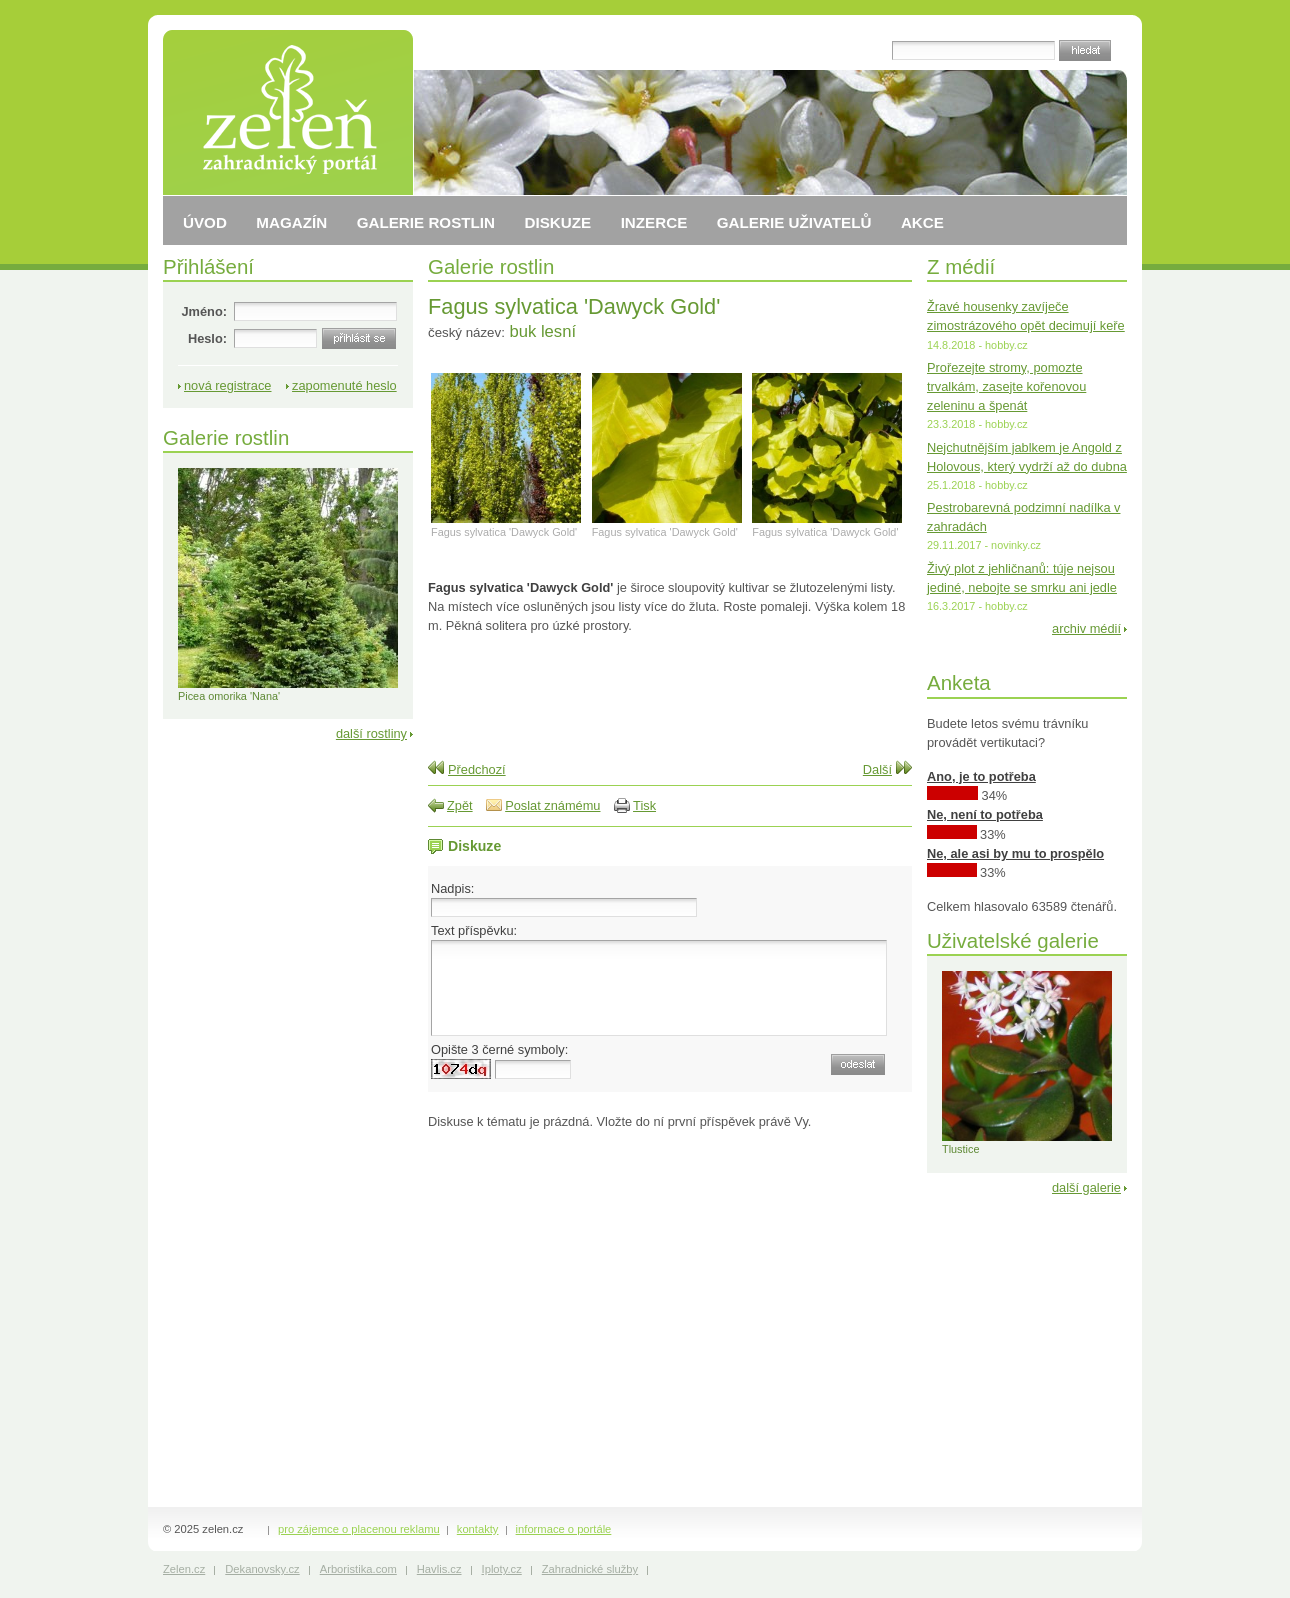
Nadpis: (452, 888)
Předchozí (477, 769)
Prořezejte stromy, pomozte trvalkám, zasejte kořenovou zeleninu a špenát (1006, 386)
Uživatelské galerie (1013, 940)
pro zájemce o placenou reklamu (359, 1529)
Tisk (644, 805)
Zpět (460, 805)
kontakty (478, 1529)
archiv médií (1086, 628)
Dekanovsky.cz (262, 1569)
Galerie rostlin (491, 266)
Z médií (961, 266)
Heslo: (207, 338)
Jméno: (204, 311)
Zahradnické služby (590, 1569)
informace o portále (564, 1529)
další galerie (1086, 1187)
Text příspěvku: (474, 930)
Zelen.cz (184, 1569)
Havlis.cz (439, 1569)
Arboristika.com (358, 1569)
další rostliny (371, 733)
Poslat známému (552, 805)
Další (877, 769)
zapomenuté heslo (344, 385)
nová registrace (228, 385)
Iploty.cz (502, 1569)
